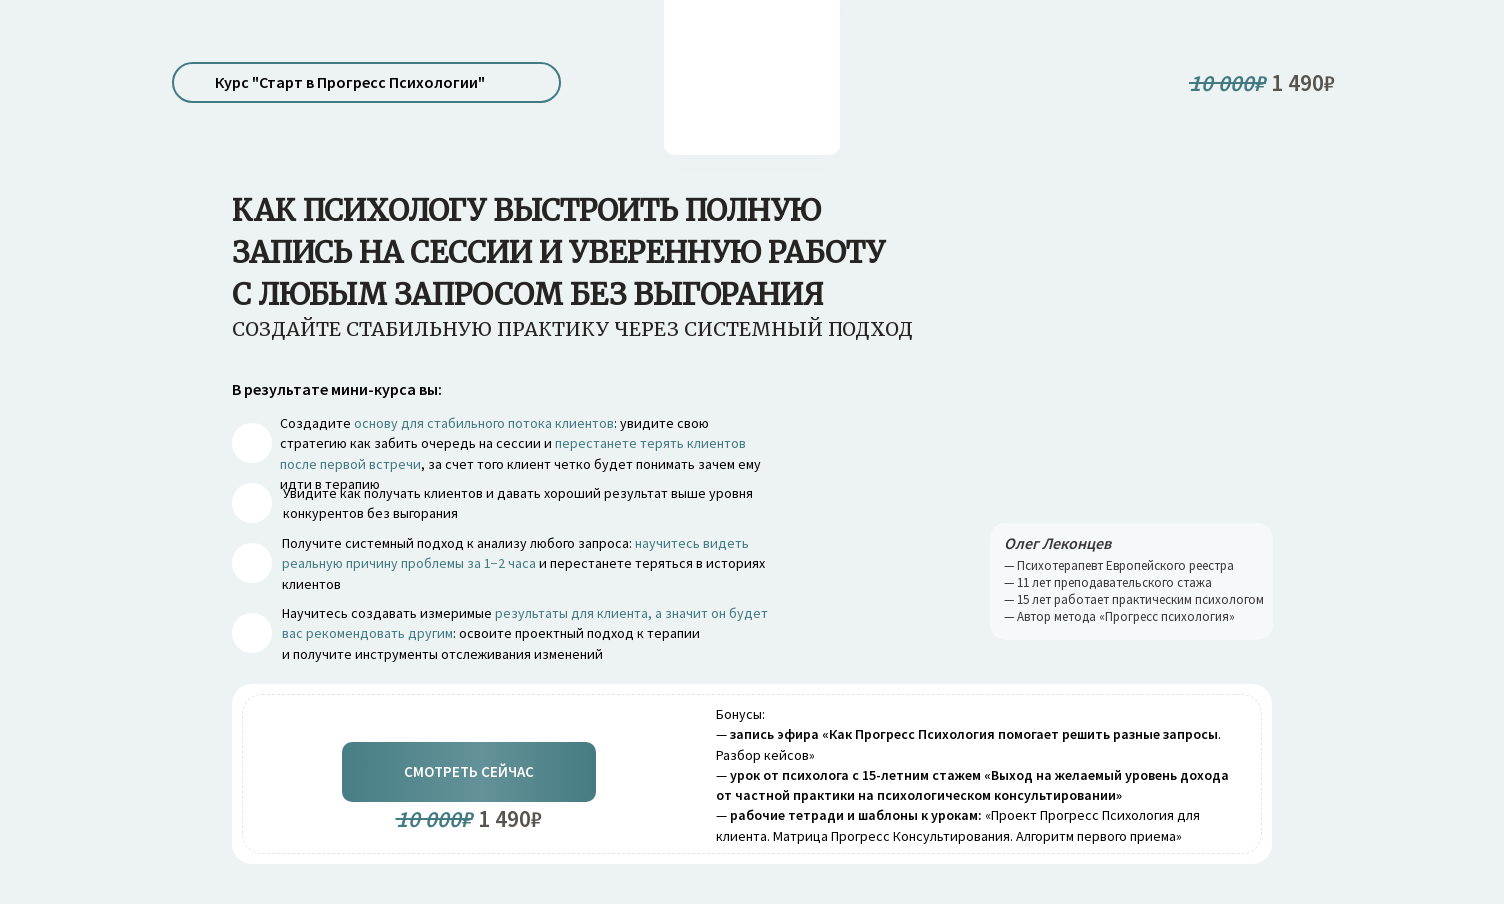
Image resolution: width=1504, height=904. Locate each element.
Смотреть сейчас (469, 771)
